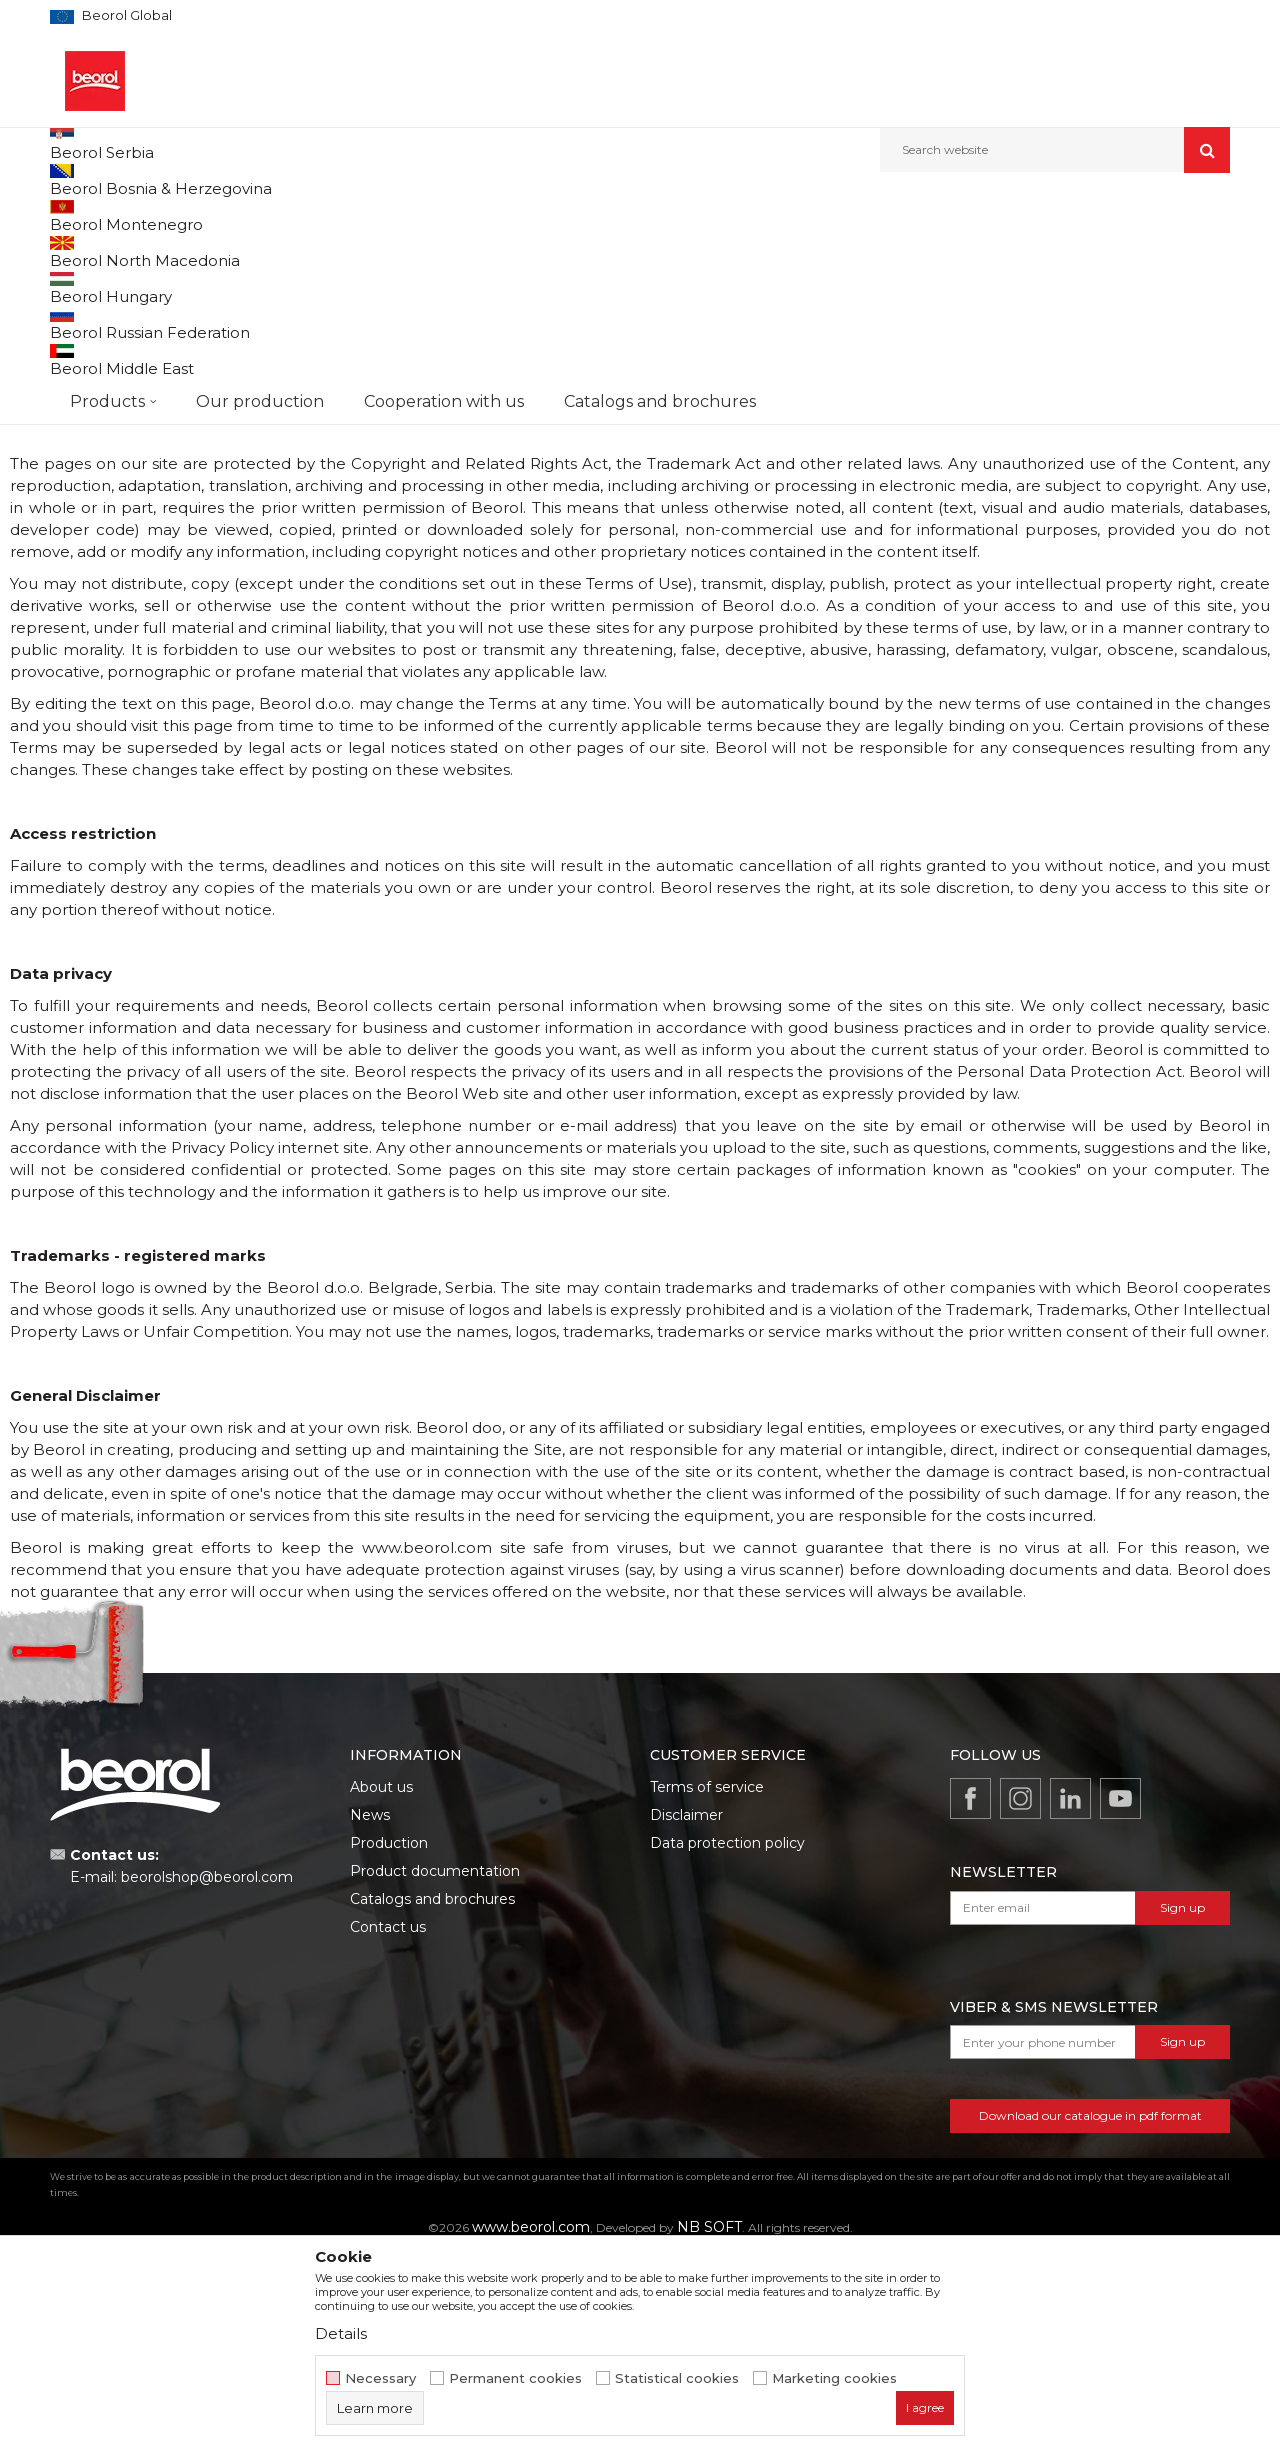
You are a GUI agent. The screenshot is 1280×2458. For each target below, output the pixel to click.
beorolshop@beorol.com (207, 2080)
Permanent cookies (515, 2378)
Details (341, 2333)
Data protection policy (727, 2046)
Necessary (380, 2378)
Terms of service (707, 1990)
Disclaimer (686, 2018)
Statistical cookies (677, 2378)
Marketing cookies (834, 2378)
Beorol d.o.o (83, 215)
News (370, 2018)
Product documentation (435, 2074)
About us (381, 1990)
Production (389, 2046)
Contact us (388, 2130)
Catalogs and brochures (432, 2102)
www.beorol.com (777, 320)
